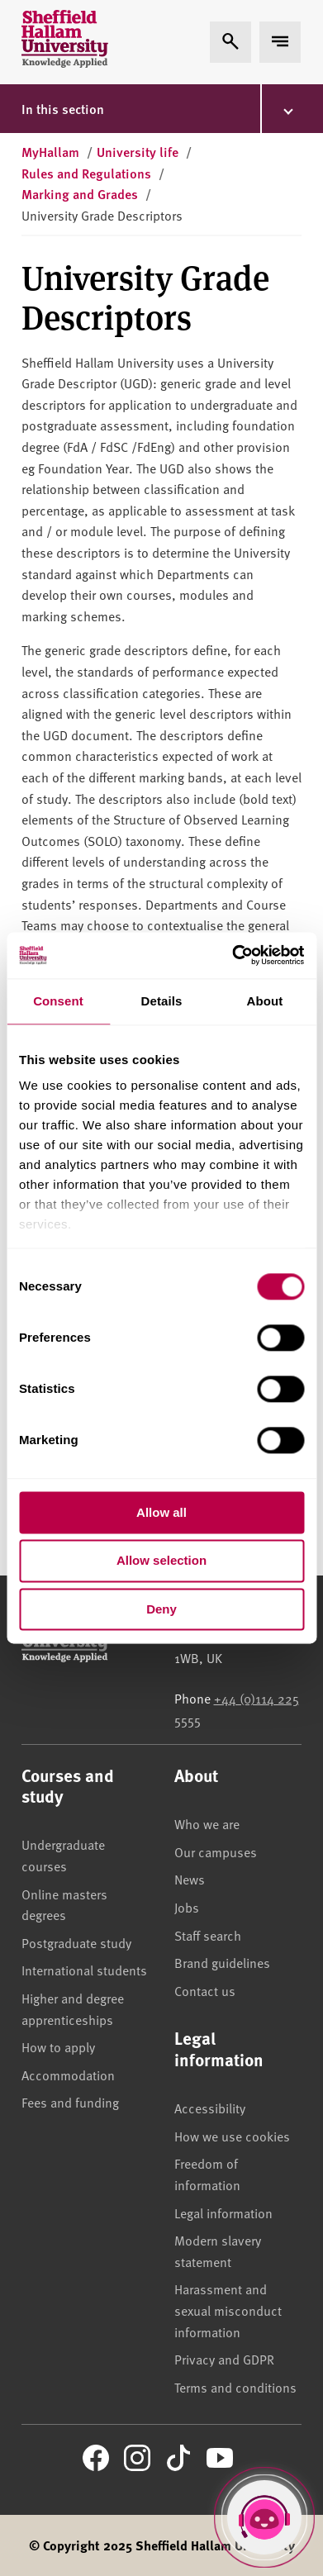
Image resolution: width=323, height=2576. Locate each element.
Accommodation (68, 2074)
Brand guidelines (222, 1962)
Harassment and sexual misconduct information (228, 2309)
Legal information (223, 2212)
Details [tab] (162, 1001)
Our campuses (215, 1851)
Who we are (207, 1823)
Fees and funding (70, 2102)
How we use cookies (232, 2136)
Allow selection (161, 1561)
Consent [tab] (58, 1001)
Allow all (161, 1512)
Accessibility (209, 2107)
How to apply (58, 2046)
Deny (161, 1609)
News (189, 1879)
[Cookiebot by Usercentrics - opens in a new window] (232, 955)
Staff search (207, 1935)
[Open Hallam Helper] (264, 2517)
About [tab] (265, 1001)
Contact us (204, 1990)
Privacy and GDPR (224, 2359)
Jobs (186, 1907)
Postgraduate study (76, 1942)
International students (84, 1970)
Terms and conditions (235, 2387)
